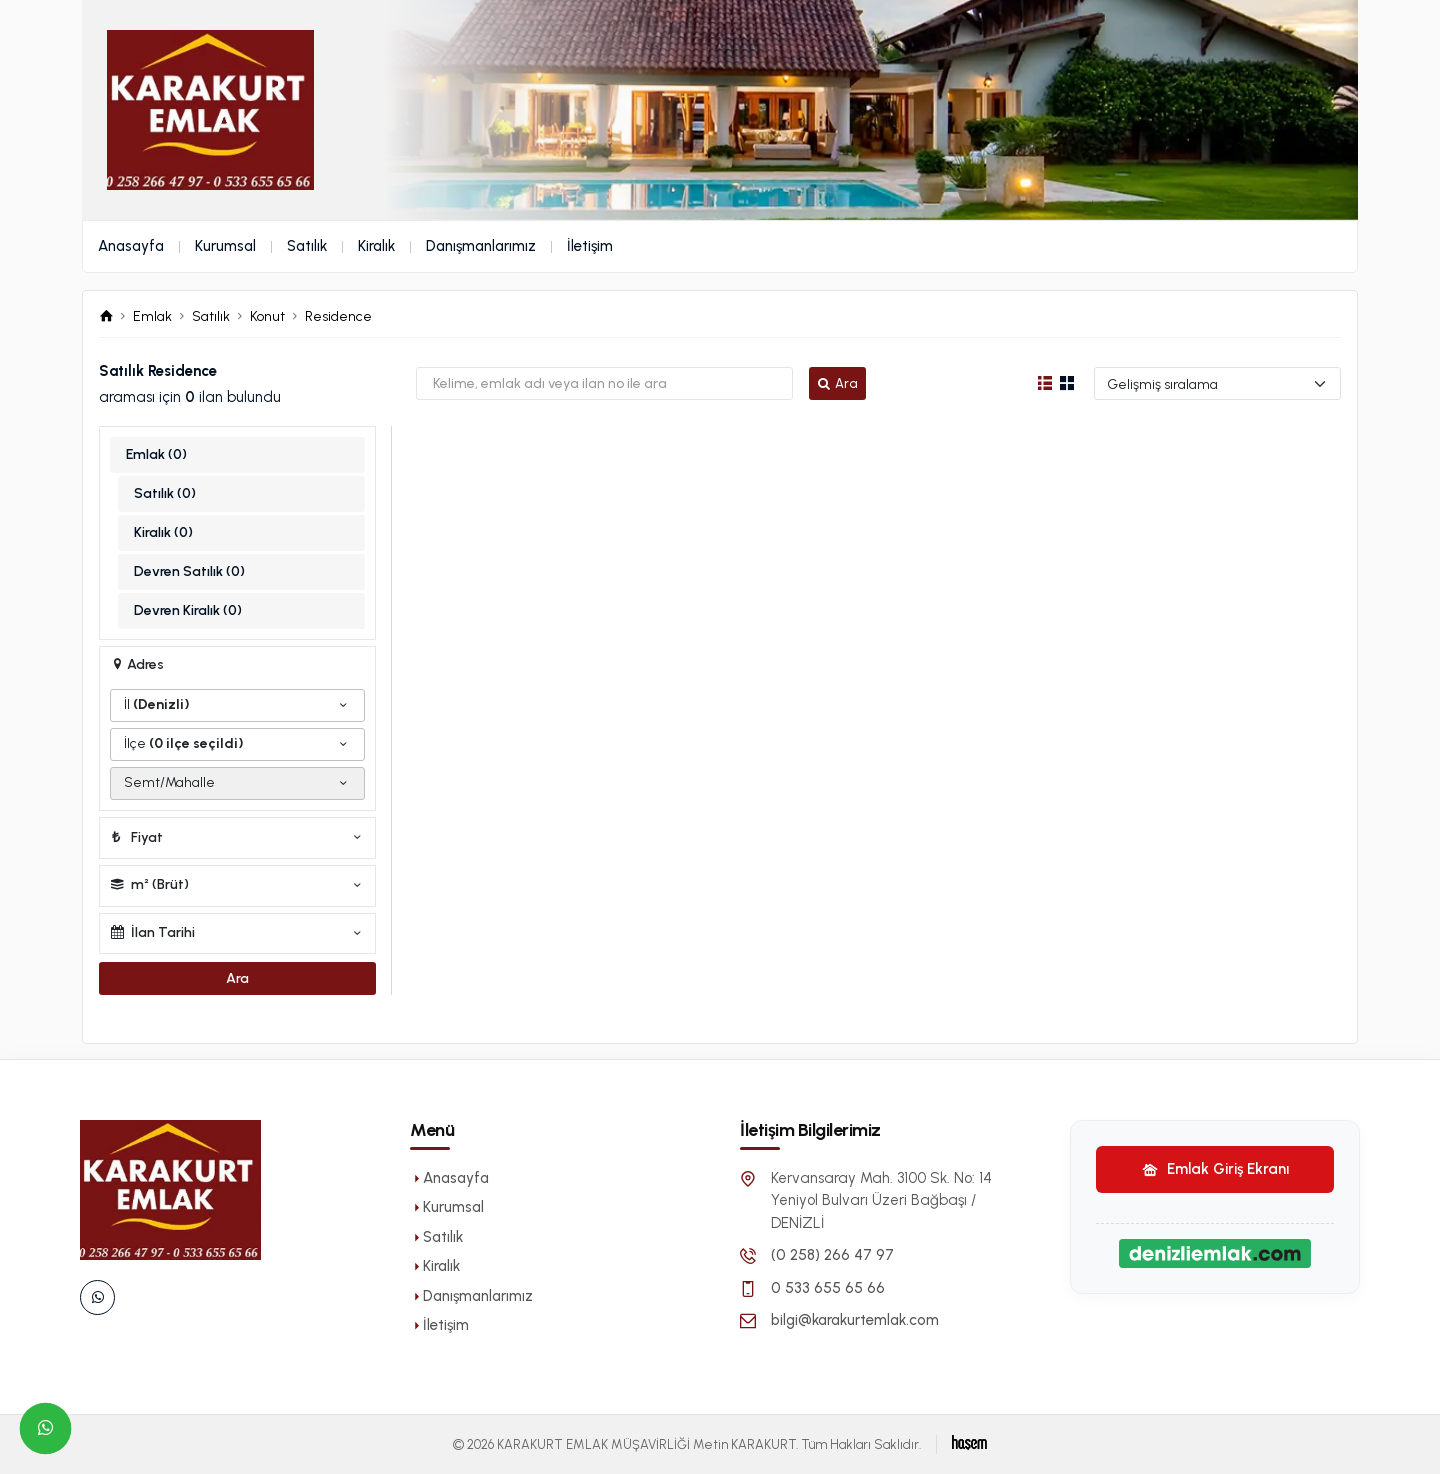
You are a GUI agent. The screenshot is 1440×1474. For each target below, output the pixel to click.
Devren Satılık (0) (189, 571)
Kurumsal (225, 246)
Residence (338, 316)
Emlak (152, 316)
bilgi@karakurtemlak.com (855, 1320)
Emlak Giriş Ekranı (1215, 1169)
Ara (837, 383)
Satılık (307, 246)
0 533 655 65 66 (828, 1288)
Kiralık (376, 246)
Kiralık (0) (163, 532)
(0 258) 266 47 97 (832, 1255)
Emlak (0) (156, 454)
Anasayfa (131, 246)
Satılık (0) (165, 493)
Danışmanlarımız (481, 246)
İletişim (590, 246)
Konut (267, 316)
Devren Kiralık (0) (188, 610)
